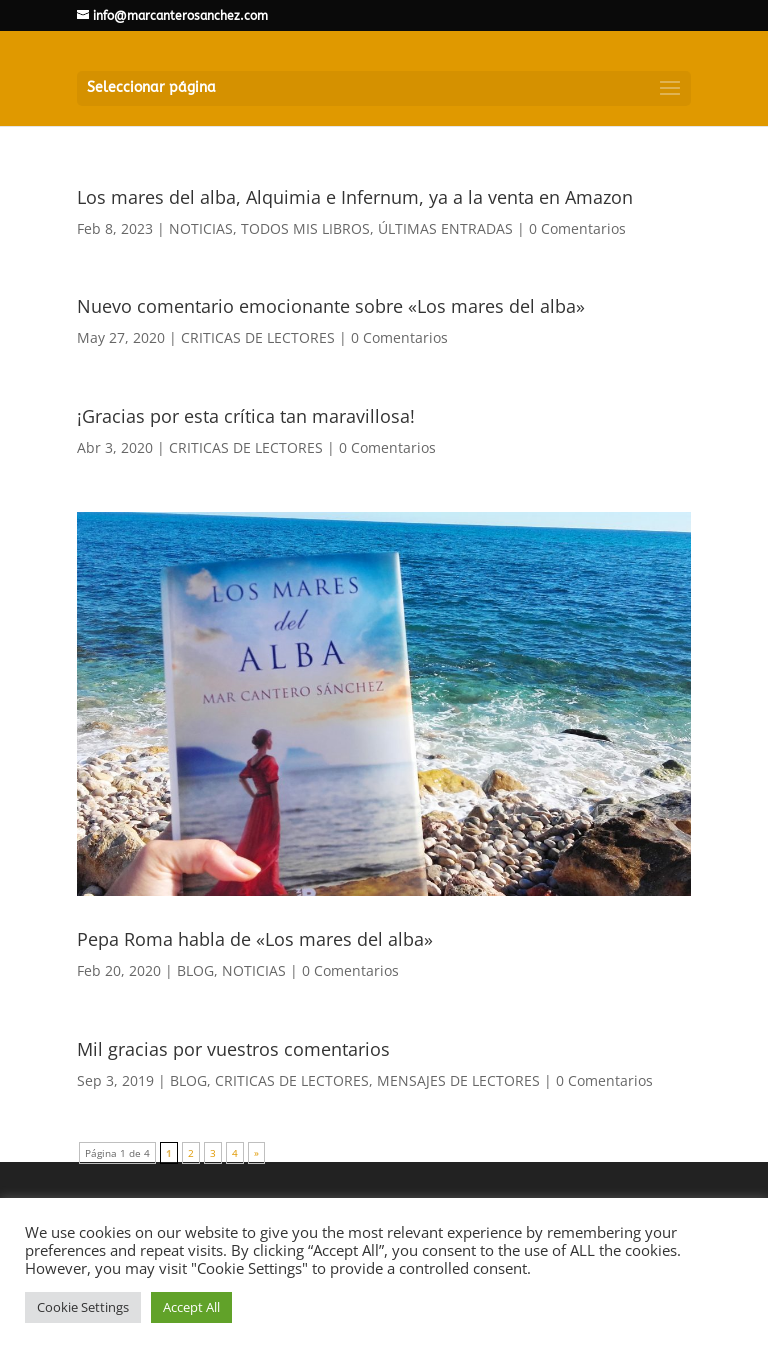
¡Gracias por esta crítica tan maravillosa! (246, 416)
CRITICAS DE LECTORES (258, 337)
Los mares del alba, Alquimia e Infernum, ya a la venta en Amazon (355, 197)
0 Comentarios (577, 228)
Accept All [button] (191, 1307)
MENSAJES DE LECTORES (458, 1080)
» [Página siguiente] (256, 1153)
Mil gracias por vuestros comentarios (233, 1049)
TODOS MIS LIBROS (305, 228)
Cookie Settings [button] (83, 1307)
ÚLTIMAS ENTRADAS (445, 228)
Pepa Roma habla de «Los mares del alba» (255, 939)
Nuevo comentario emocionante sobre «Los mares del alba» (331, 306)
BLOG (195, 970)
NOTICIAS (201, 228)
